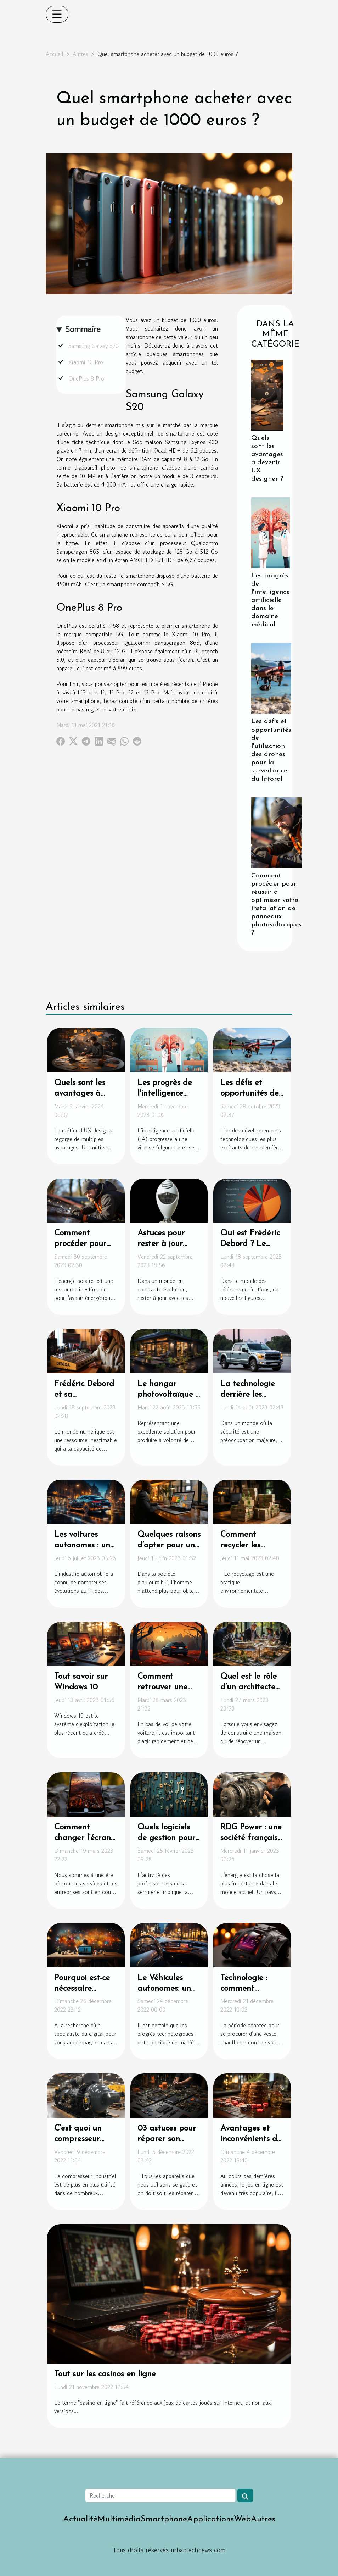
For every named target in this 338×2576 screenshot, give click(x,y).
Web (242, 2519)
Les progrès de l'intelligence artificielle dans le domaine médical (270, 600)
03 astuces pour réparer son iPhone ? (166, 2139)
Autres (80, 54)
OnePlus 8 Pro (86, 378)
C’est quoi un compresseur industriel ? (78, 2139)
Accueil (54, 54)
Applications (210, 2519)
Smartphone (164, 2519)
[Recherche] (160, 2495)
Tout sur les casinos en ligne (105, 2374)
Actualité (80, 2519)
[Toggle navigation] (57, 14)
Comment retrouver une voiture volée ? (164, 1687)
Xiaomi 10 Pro (85, 362)
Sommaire (82, 329)
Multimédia (119, 2519)
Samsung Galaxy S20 (93, 346)
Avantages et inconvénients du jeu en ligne (251, 2139)
